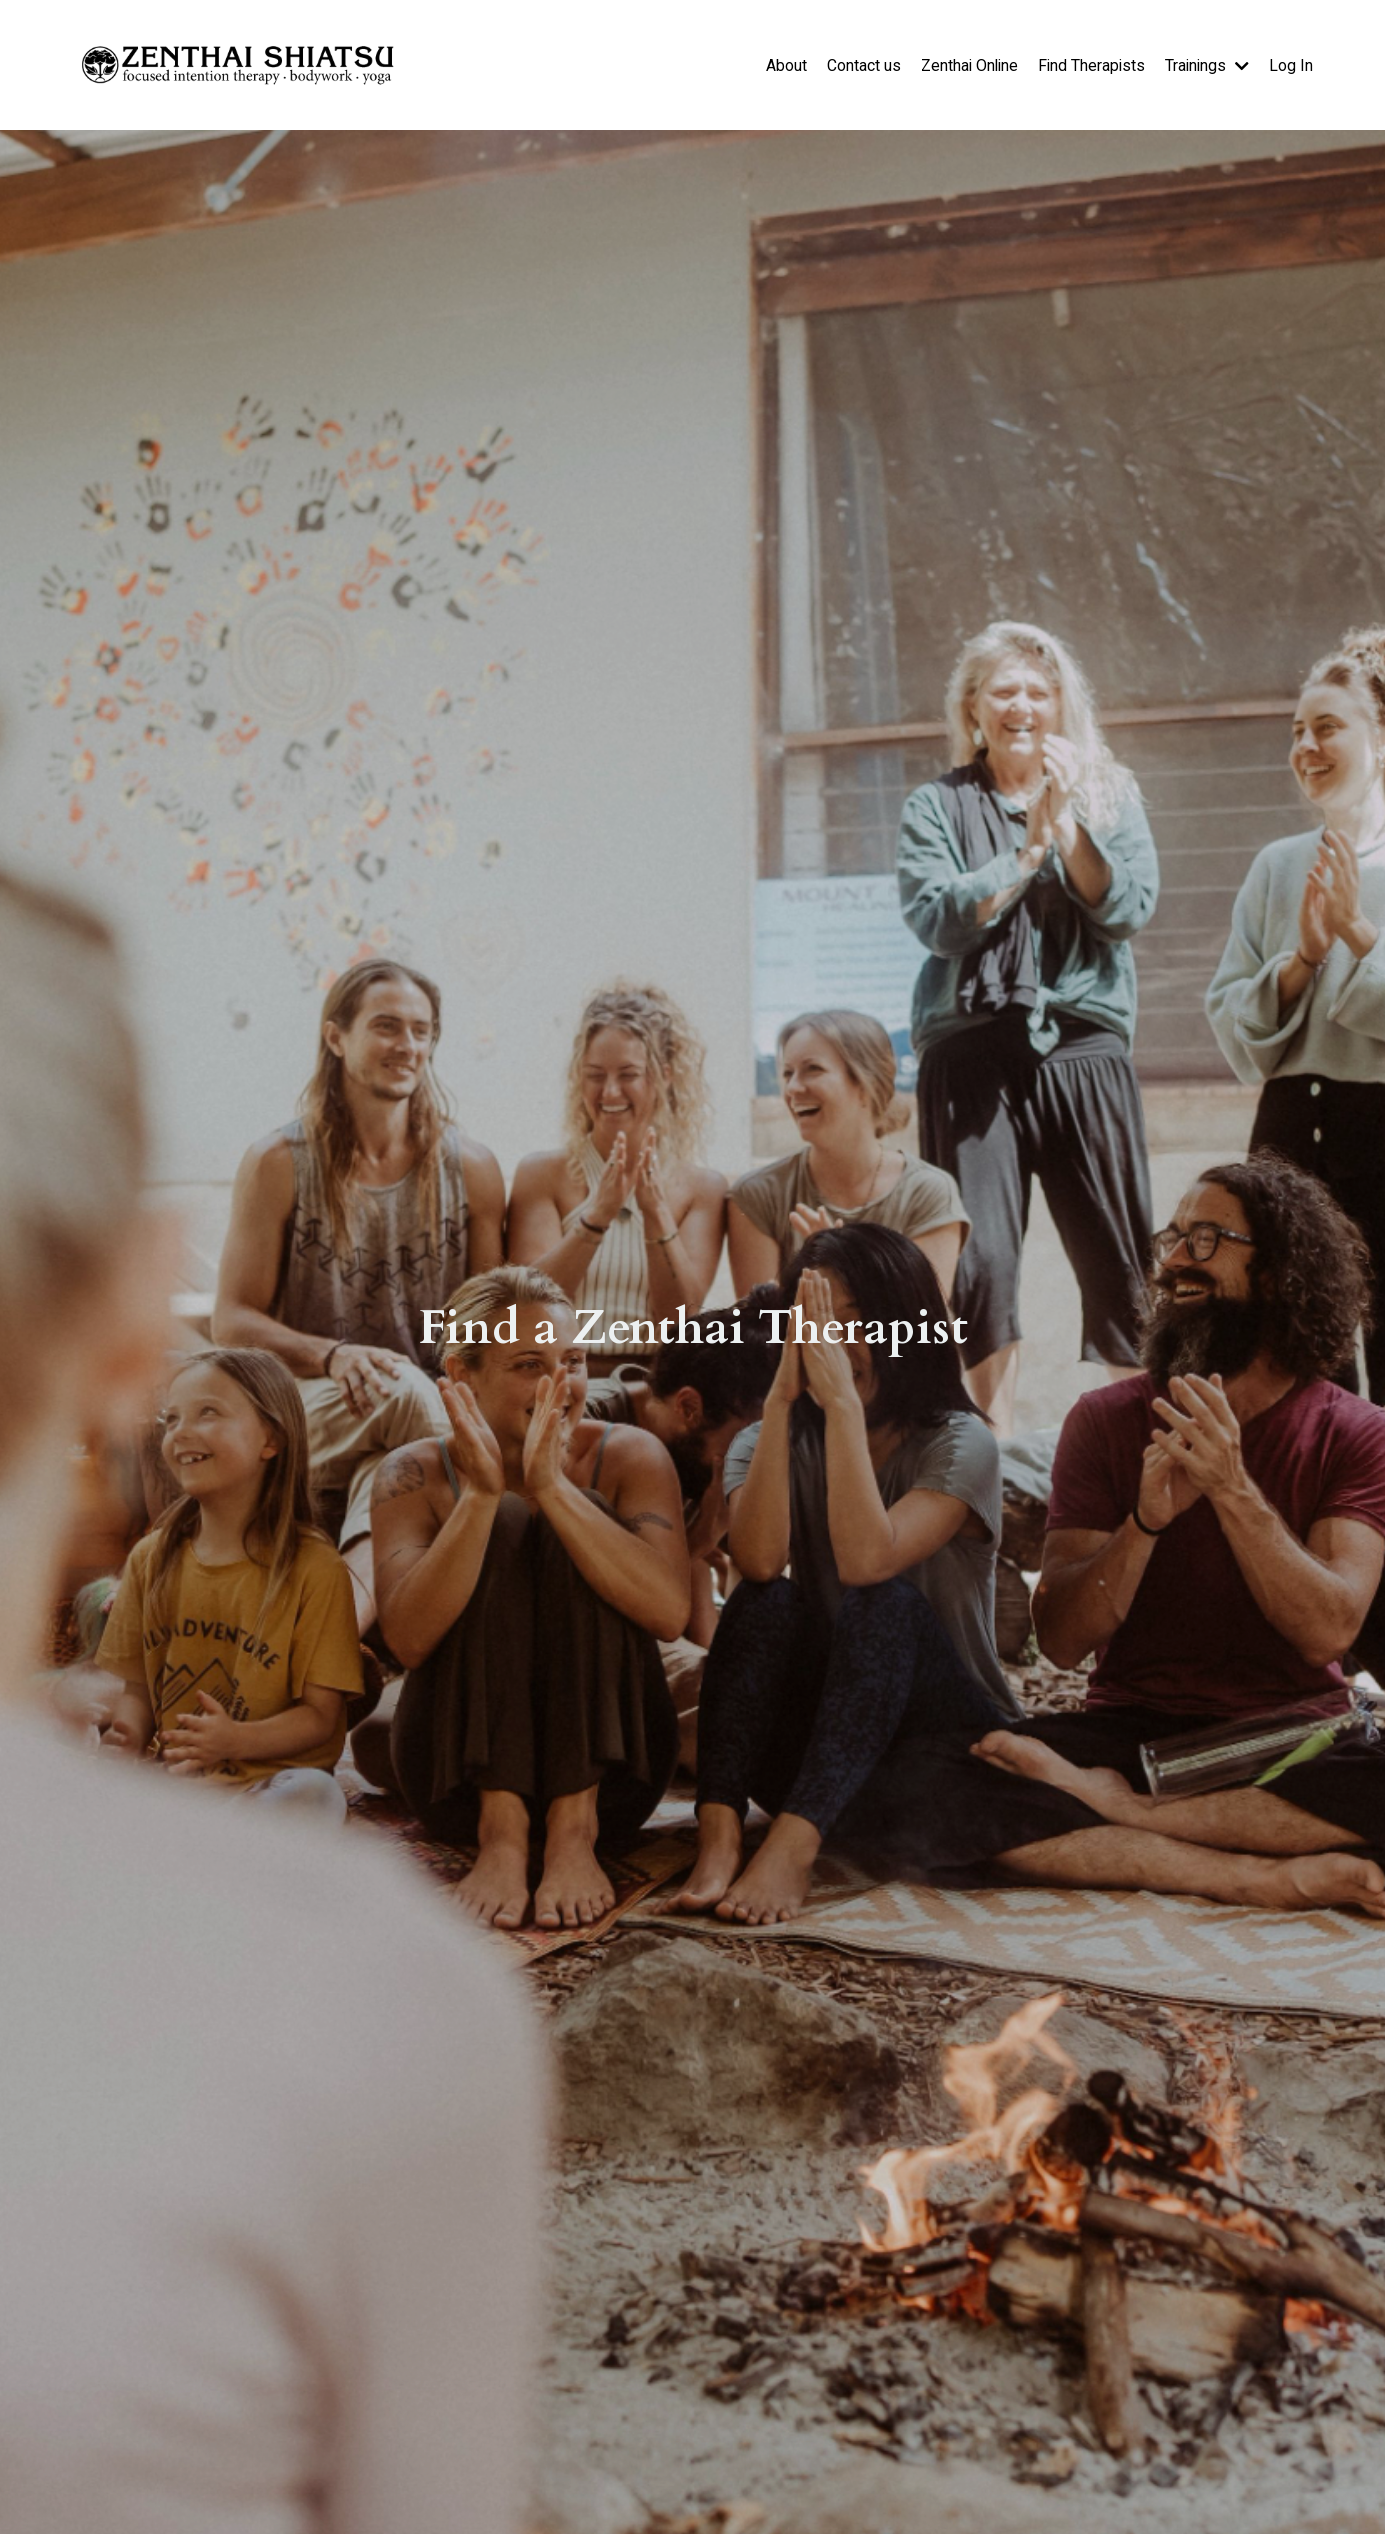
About (779, 64)
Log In (1291, 64)
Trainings (1206, 64)
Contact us (857, 64)
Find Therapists (1088, 64)
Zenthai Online (964, 64)
